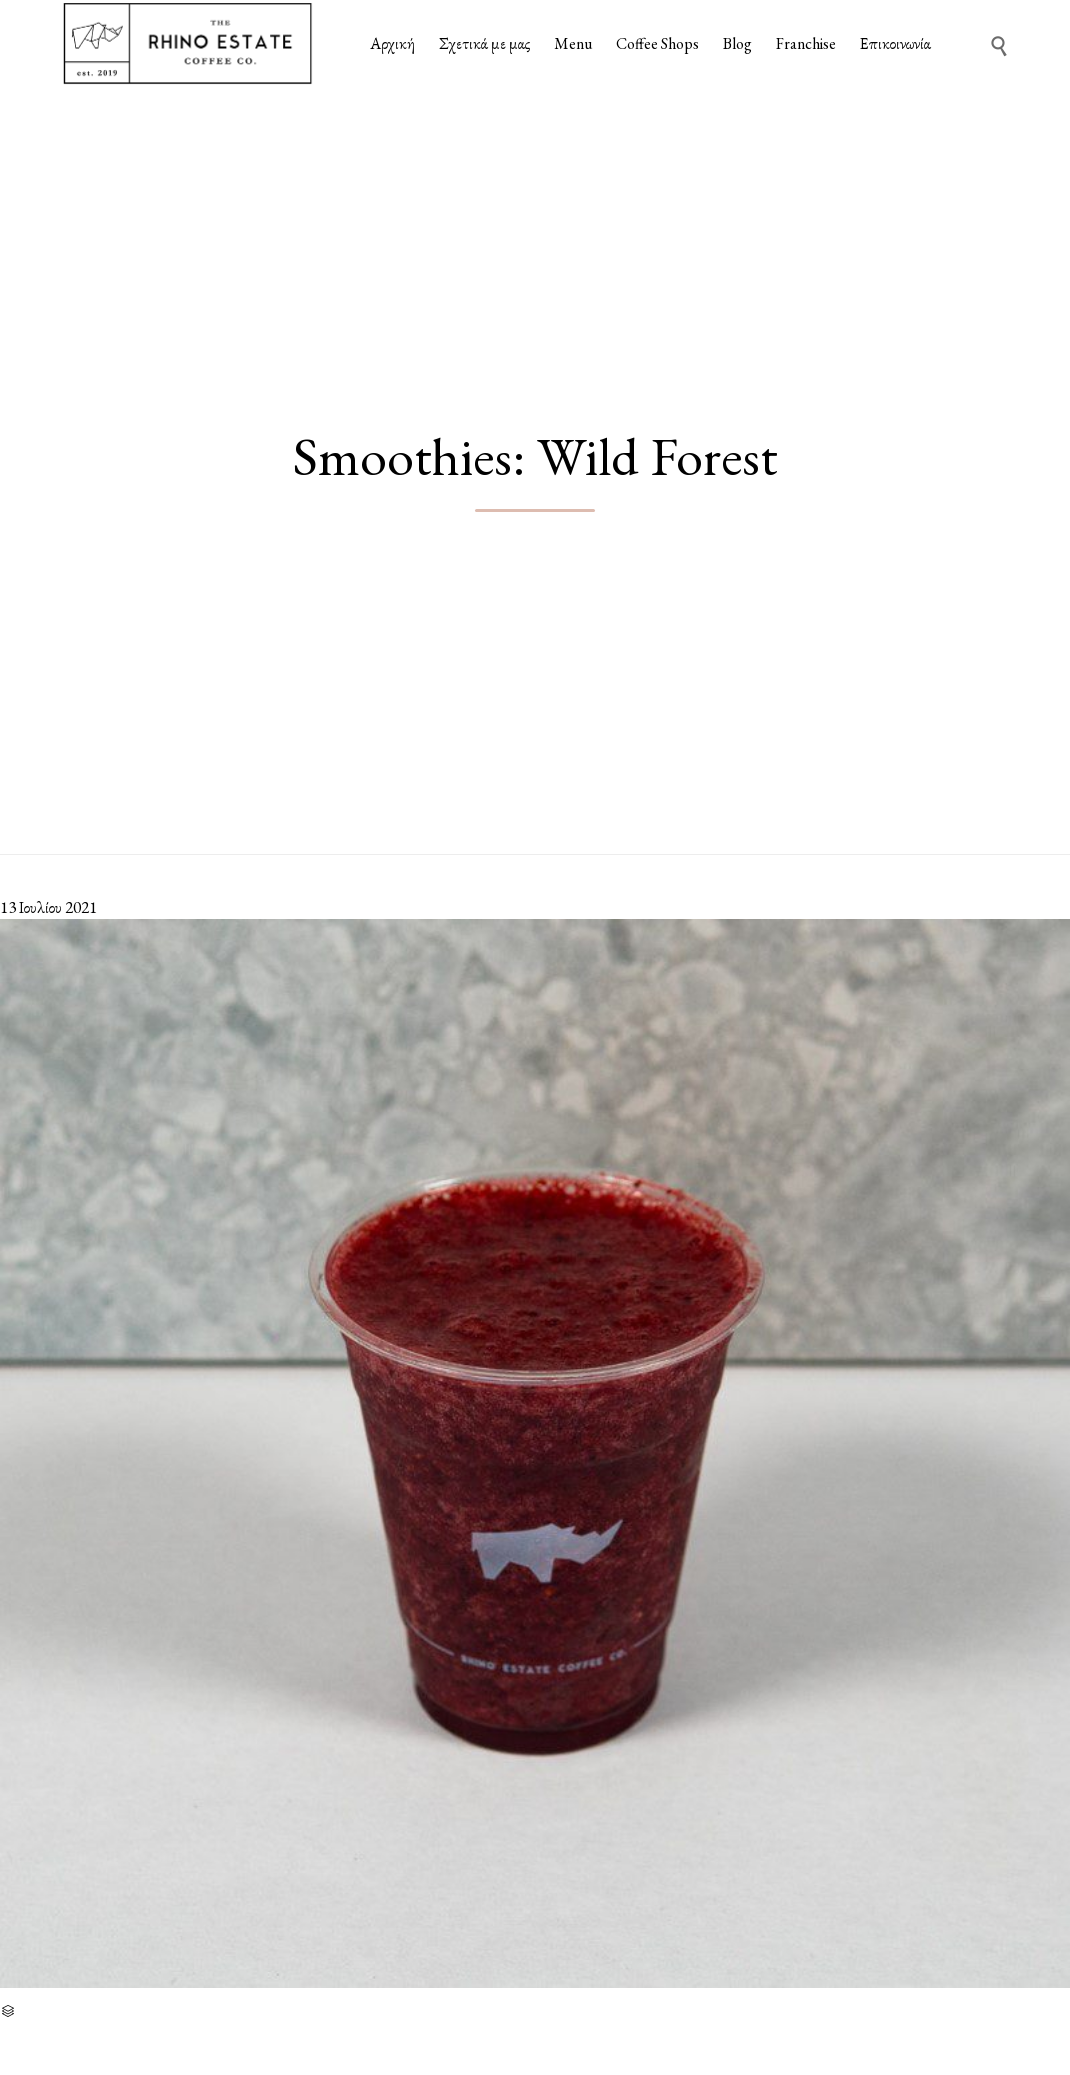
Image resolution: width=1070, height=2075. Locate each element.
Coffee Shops (657, 43)
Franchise (806, 43)
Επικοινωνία (895, 43)
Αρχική (392, 43)
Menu (573, 43)
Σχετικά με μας (484, 43)
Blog (737, 43)
